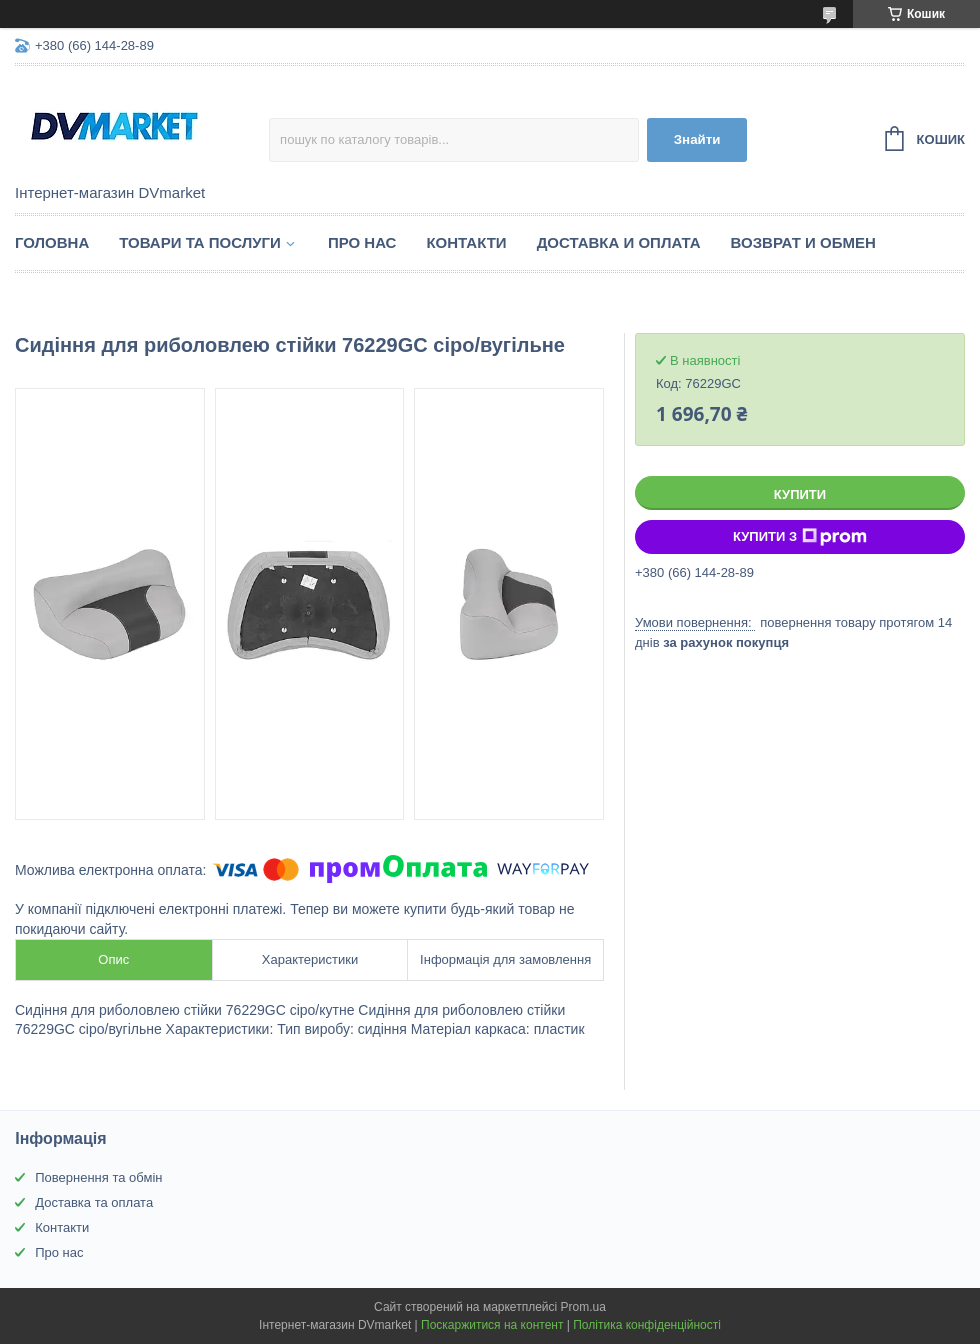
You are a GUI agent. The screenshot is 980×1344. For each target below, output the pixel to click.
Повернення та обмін (98, 1177)
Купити (800, 494)
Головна (52, 242)
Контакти (466, 242)
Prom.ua (583, 1307)
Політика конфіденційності (647, 1325)
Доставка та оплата (94, 1202)
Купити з (800, 537)
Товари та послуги (200, 242)
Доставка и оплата (619, 242)
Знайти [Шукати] (697, 139)
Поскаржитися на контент (492, 1325)
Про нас (362, 242)
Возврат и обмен (803, 242)
